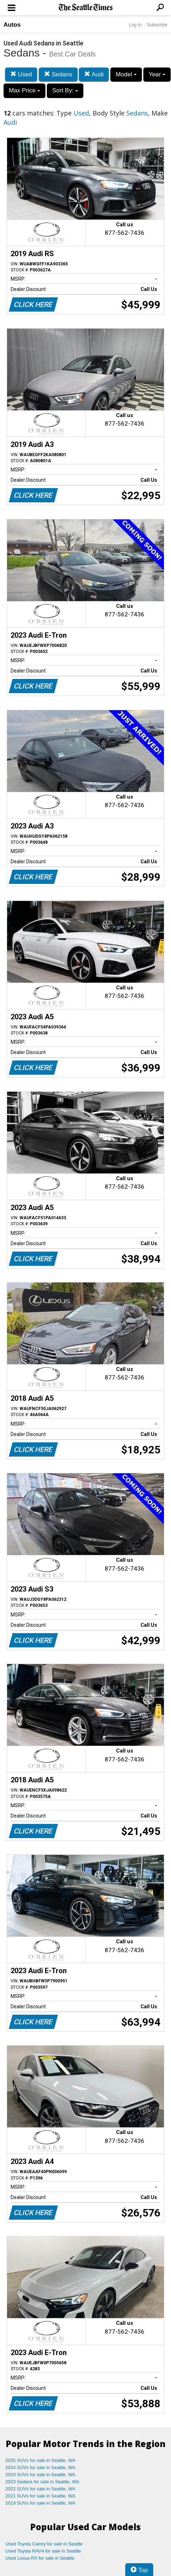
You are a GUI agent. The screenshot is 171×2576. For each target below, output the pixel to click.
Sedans (58, 74)
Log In (135, 24)
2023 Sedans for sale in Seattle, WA (42, 2481)
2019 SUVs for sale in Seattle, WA (40, 2503)
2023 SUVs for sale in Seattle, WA (40, 2474)
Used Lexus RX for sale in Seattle (39, 2558)
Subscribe (157, 24)
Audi (94, 74)
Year (157, 74)
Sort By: (65, 90)
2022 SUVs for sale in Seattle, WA (40, 2488)
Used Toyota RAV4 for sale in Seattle (43, 2551)
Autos (12, 24)
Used (21, 74)
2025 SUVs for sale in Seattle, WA (40, 2460)
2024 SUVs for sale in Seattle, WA (40, 2467)
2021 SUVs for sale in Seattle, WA (40, 2496)
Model (126, 74)
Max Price (24, 90)
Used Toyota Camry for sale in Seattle (44, 2544)
